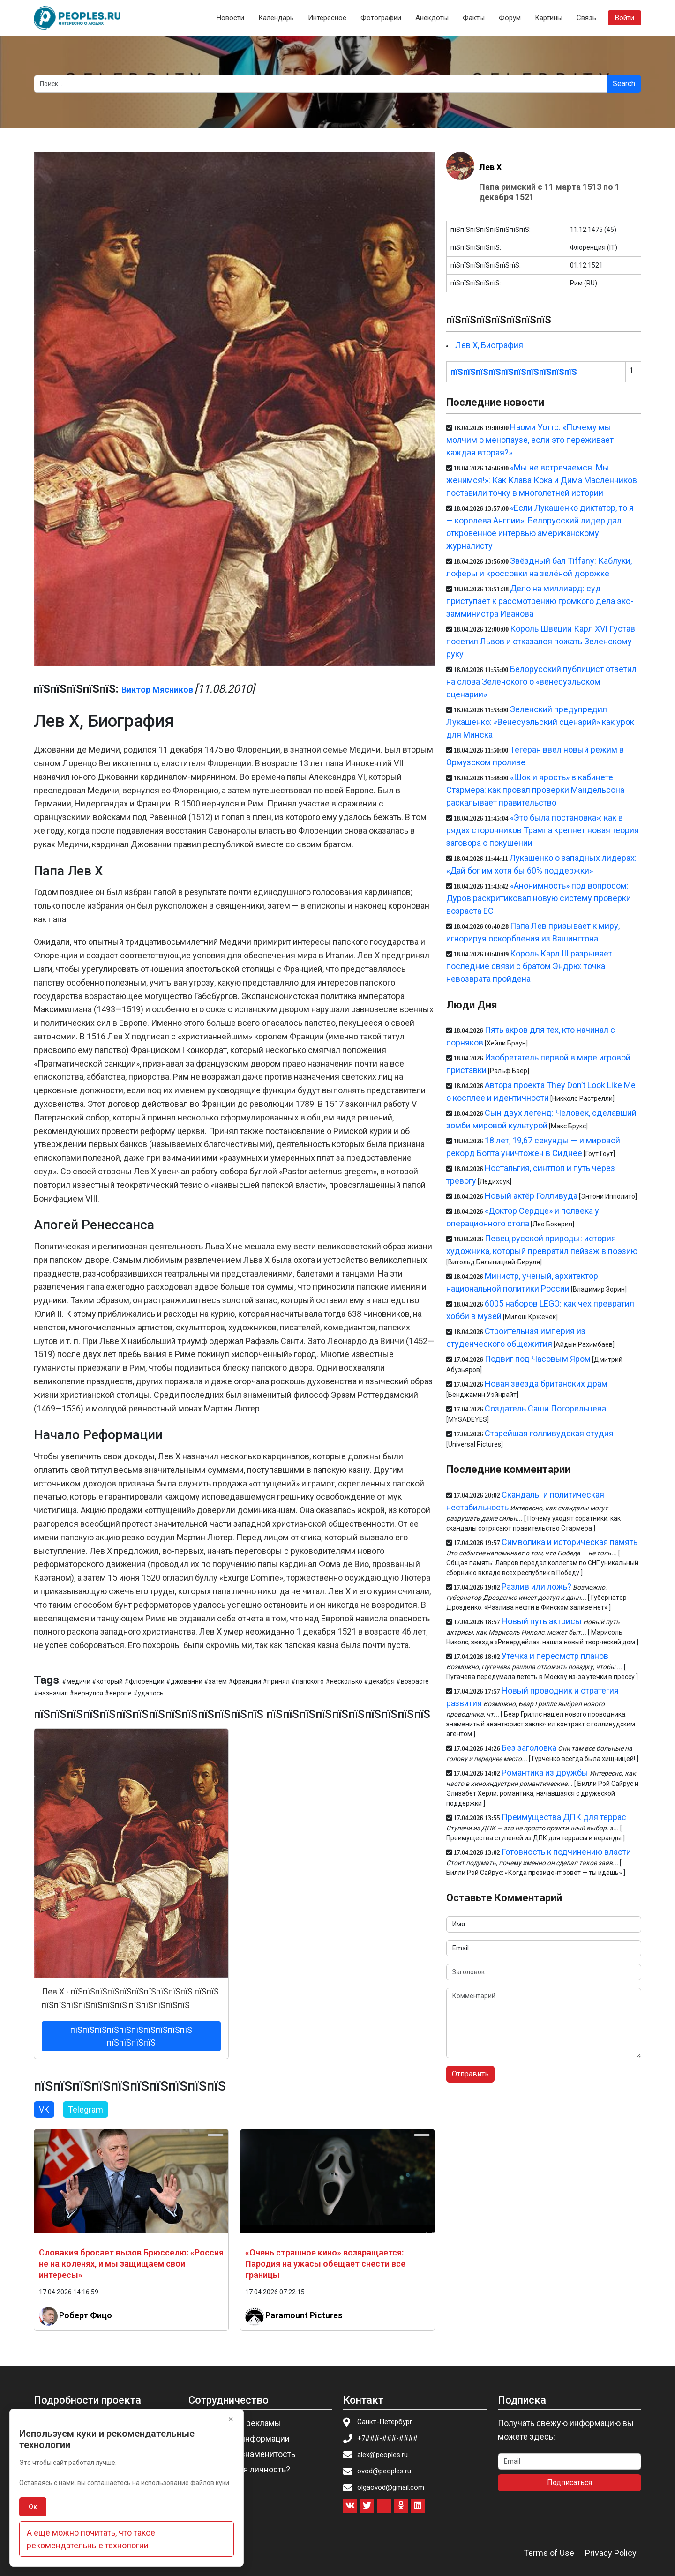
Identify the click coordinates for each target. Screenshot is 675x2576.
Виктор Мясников (157, 689)
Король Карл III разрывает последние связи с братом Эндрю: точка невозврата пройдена (529, 966)
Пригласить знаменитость (244, 2454)
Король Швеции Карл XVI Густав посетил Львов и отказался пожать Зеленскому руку (540, 641)
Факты (474, 18)
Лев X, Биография (489, 345)
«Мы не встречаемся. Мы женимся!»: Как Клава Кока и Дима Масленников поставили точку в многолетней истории (541, 480)
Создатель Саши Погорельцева (545, 1408)
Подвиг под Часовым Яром (538, 1359)
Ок (33, 2506)
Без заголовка (529, 1748)
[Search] (320, 84)
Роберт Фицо (85, 2315)
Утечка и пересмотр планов (555, 1656)
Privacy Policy (611, 2553)
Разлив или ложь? (536, 1586)
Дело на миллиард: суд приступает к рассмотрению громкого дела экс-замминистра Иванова (539, 601)
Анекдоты (432, 18)
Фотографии (380, 18)
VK (44, 2109)
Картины (548, 18)
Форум (510, 18)
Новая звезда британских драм (546, 1384)
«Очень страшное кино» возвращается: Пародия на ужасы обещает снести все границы (325, 2263)
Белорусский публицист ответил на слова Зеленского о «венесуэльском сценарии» (541, 681)
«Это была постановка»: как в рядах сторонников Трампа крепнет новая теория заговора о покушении (542, 830)
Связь (586, 18)
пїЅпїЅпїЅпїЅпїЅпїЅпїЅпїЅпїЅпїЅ (513, 372)
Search (624, 83)
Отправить (470, 2073)
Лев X (490, 167)
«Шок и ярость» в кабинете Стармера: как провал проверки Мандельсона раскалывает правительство (535, 789)
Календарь (276, 18)
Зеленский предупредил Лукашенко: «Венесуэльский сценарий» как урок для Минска (540, 721)
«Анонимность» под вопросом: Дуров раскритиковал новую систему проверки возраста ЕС (538, 898)
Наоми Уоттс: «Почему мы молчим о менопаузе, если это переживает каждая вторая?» (530, 439)
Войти (624, 18)
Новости (230, 18)
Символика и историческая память (570, 1542)
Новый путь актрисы (542, 1621)
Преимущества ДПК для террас (564, 1817)
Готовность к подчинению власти (566, 1852)
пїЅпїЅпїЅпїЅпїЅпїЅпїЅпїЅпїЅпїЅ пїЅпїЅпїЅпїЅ (131, 2036)
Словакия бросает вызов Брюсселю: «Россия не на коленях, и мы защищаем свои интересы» (131, 2263)
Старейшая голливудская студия (549, 1433)
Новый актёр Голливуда (531, 1196)
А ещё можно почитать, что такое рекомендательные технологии (91, 2539)
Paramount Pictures (304, 2315)
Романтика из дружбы (545, 1772)
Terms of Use (549, 2553)
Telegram (85, 2109)
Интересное (327, 18)
